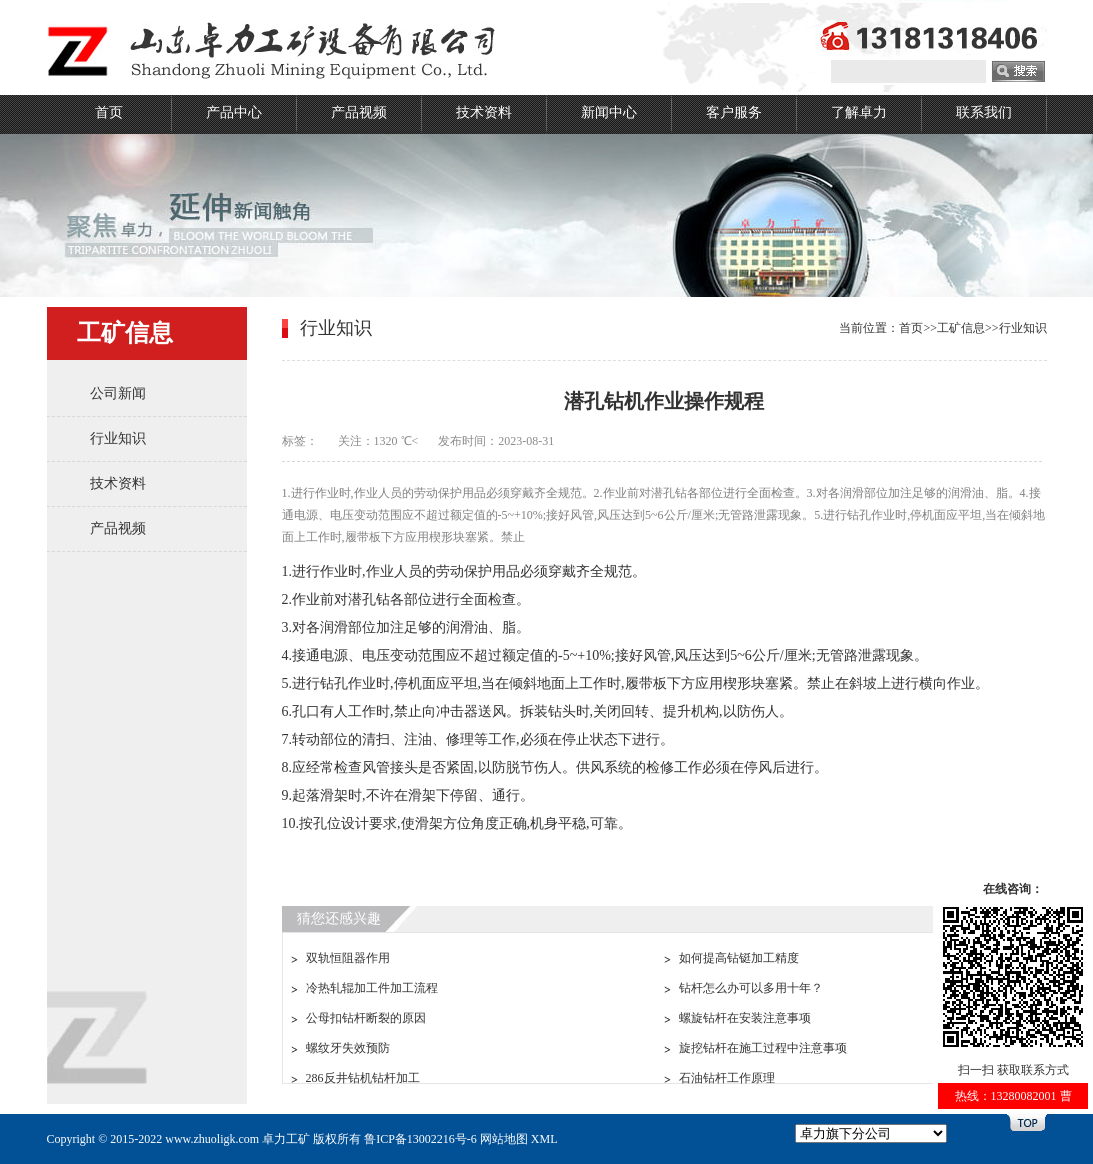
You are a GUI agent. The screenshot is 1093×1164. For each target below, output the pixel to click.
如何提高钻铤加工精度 (739, 958)
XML (544, 1139)
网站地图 (504, 1139)
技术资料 (484, 112)
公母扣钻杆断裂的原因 (366, 1018)
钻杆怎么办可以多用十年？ (751, 988)
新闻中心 (609, 112)
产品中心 (234, 112)
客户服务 (734, 112)
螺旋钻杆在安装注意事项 (745, 1018)
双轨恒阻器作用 (348, 958)
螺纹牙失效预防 (348, 1048)
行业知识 (118, 438)
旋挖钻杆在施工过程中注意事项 (763, 1048)
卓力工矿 (286, 1139)
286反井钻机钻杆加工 (363, 1078)
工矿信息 (961, 328)
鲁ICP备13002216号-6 (420, 1139)
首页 (109, 112)
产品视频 (359, 112)
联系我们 (984, 112)
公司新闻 (118, 393)
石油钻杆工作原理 (727, 1078)
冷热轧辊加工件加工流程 (372, 988)
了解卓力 (859, 112)
